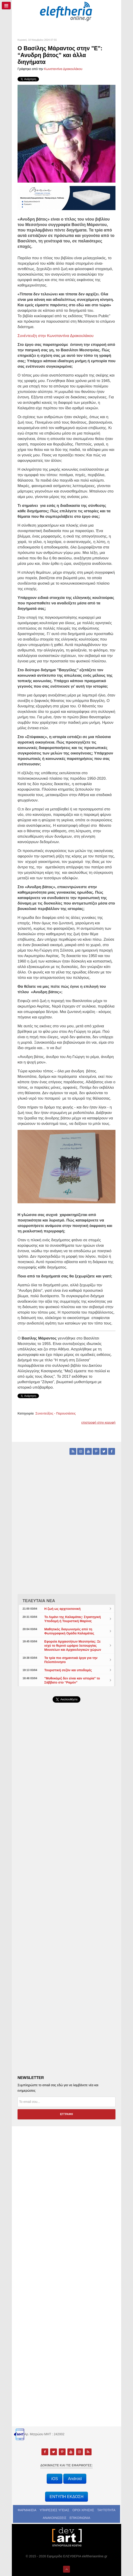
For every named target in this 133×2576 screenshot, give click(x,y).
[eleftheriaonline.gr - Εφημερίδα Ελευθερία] (66, 11)
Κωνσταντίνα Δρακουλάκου (63, 69)
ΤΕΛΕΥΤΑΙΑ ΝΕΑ (39, 1600)
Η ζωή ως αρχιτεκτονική (62, 1609)
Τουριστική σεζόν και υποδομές (68, 1670)
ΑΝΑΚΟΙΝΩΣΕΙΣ (54, 2518)
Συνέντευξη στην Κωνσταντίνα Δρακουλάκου (55, 336)
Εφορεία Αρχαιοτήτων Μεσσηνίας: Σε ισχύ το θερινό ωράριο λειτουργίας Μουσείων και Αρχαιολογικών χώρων (72, 1645)
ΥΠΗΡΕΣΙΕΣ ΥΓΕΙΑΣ (54, 2510)
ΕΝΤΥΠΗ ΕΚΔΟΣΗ (67, 2496)
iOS (54, 2478)
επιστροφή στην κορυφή (98, 1422)
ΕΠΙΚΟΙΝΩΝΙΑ (79, 2518)
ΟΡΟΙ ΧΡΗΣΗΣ (83, 2510)
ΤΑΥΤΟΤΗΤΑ (106, 2510)
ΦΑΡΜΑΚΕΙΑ (27, 2510)
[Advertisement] (66, 1814)
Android (75, 2478)
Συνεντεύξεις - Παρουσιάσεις (56, 1413)
